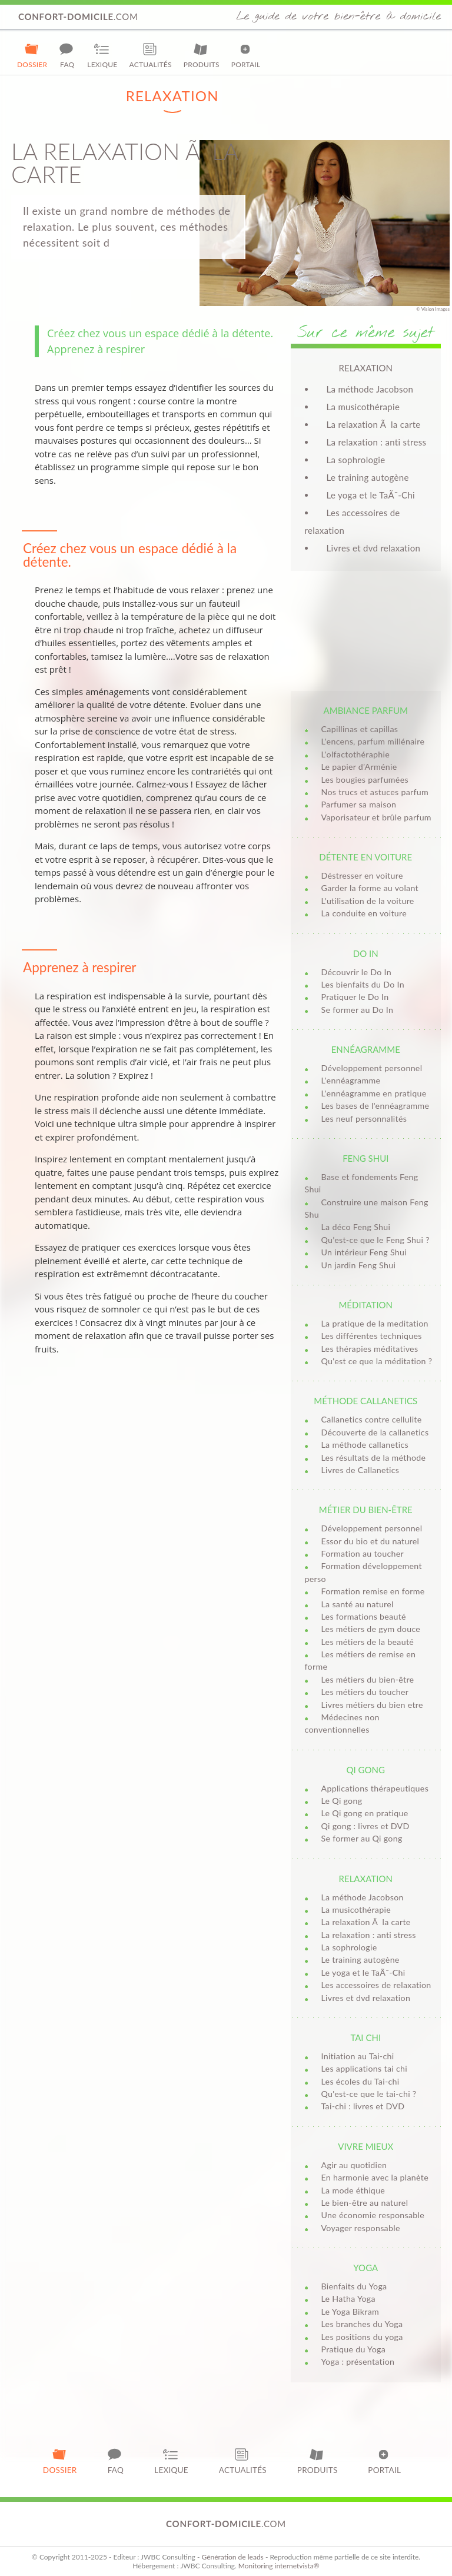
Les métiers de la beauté (367, 1642)
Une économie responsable (373, 2215)
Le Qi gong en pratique (364, 1813)
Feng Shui (365, 1158)
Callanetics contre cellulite (371, 1419)
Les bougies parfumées (364, 780)
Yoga (365, 2267)
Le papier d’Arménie (359, 767)
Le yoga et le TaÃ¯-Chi (371, 495)
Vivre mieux (365, 2146)
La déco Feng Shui (356, 1227)
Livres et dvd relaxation (374, 548)
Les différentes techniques (371, 1336)
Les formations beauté (363, 1616)
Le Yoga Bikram (350, 2311)
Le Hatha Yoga (348, 2299)
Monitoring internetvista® (279, 2565)
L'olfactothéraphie (355, 754)
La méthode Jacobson (370, 389)
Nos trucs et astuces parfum (375, 792)
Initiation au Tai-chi (357, 2056)
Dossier (32, 55)
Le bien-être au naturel (364, 2203)
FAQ (67, 55)
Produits (202, 55)
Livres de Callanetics (360, 1470)
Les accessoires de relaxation (376, 1985)
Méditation (365, 1304)
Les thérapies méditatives (369, 1349)
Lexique (102, 55)
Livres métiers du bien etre (372, 1705)
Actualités (150, 55)
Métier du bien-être (366, 1509)
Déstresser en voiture (362, 875)
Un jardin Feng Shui (358, 1265)
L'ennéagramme (351, 1080)
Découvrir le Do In (356, 972)
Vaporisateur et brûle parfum (376, 817)
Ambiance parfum (366, 710)
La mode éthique (353, 2190)
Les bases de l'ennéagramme (375, 1106)
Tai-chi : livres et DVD (363, 2106)
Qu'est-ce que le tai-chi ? (369, 2094)
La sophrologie (356, 459)
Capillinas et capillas (359, 729)
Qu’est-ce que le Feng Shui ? (375, 1240)
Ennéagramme (365, 1049)
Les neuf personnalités (364, 1119)
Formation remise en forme (373, 1591)
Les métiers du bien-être (367, 1679)
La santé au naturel (357, 1604)
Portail (246, 55)
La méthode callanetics (364, 1445)
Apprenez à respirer (96, 349)
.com (78, 16)
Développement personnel (372, 1068)
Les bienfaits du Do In (362, 984)
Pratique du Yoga (353, 2349)
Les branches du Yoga (362, 2324)
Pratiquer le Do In (355, 997)
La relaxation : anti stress (377, 442)
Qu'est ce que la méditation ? (377, 1361)
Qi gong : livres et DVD (365, 1826)
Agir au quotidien (354, 2165)
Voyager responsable (360, 2228)
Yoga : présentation (358, 2361)
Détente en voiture (365, 857)
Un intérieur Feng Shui (364, 1252)
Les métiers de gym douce (371, 1629)
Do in (365, 953)
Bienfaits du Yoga (354, 2286)
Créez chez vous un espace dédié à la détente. (160, 333)
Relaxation (366, 1878)
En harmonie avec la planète (375, 2177)
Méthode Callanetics (365, 1400)
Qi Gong (366, 1769)
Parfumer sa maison (359, 804)
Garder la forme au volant (370, 888)
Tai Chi (365, 2037)
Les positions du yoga (362, 2337)
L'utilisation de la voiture (367, 901)
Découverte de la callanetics (375, 1432)
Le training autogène (368, 477)
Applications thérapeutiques (375, 1788)
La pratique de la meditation (374, 1323)
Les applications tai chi (364, 2068)
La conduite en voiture (364, 913)
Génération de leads (232, 2556)
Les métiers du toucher (365, 1692)
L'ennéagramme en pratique (374, 1093)
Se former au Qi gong (362, 1838)
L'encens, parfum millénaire (373, 741)
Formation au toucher (362, 1553)
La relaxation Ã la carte (374, 424)
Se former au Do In (357, 1010)
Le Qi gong (342, 1801)
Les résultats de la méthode (373, 1457)
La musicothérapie (363, 406)
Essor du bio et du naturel (370, 1541)
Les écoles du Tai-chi (360, 2081)
